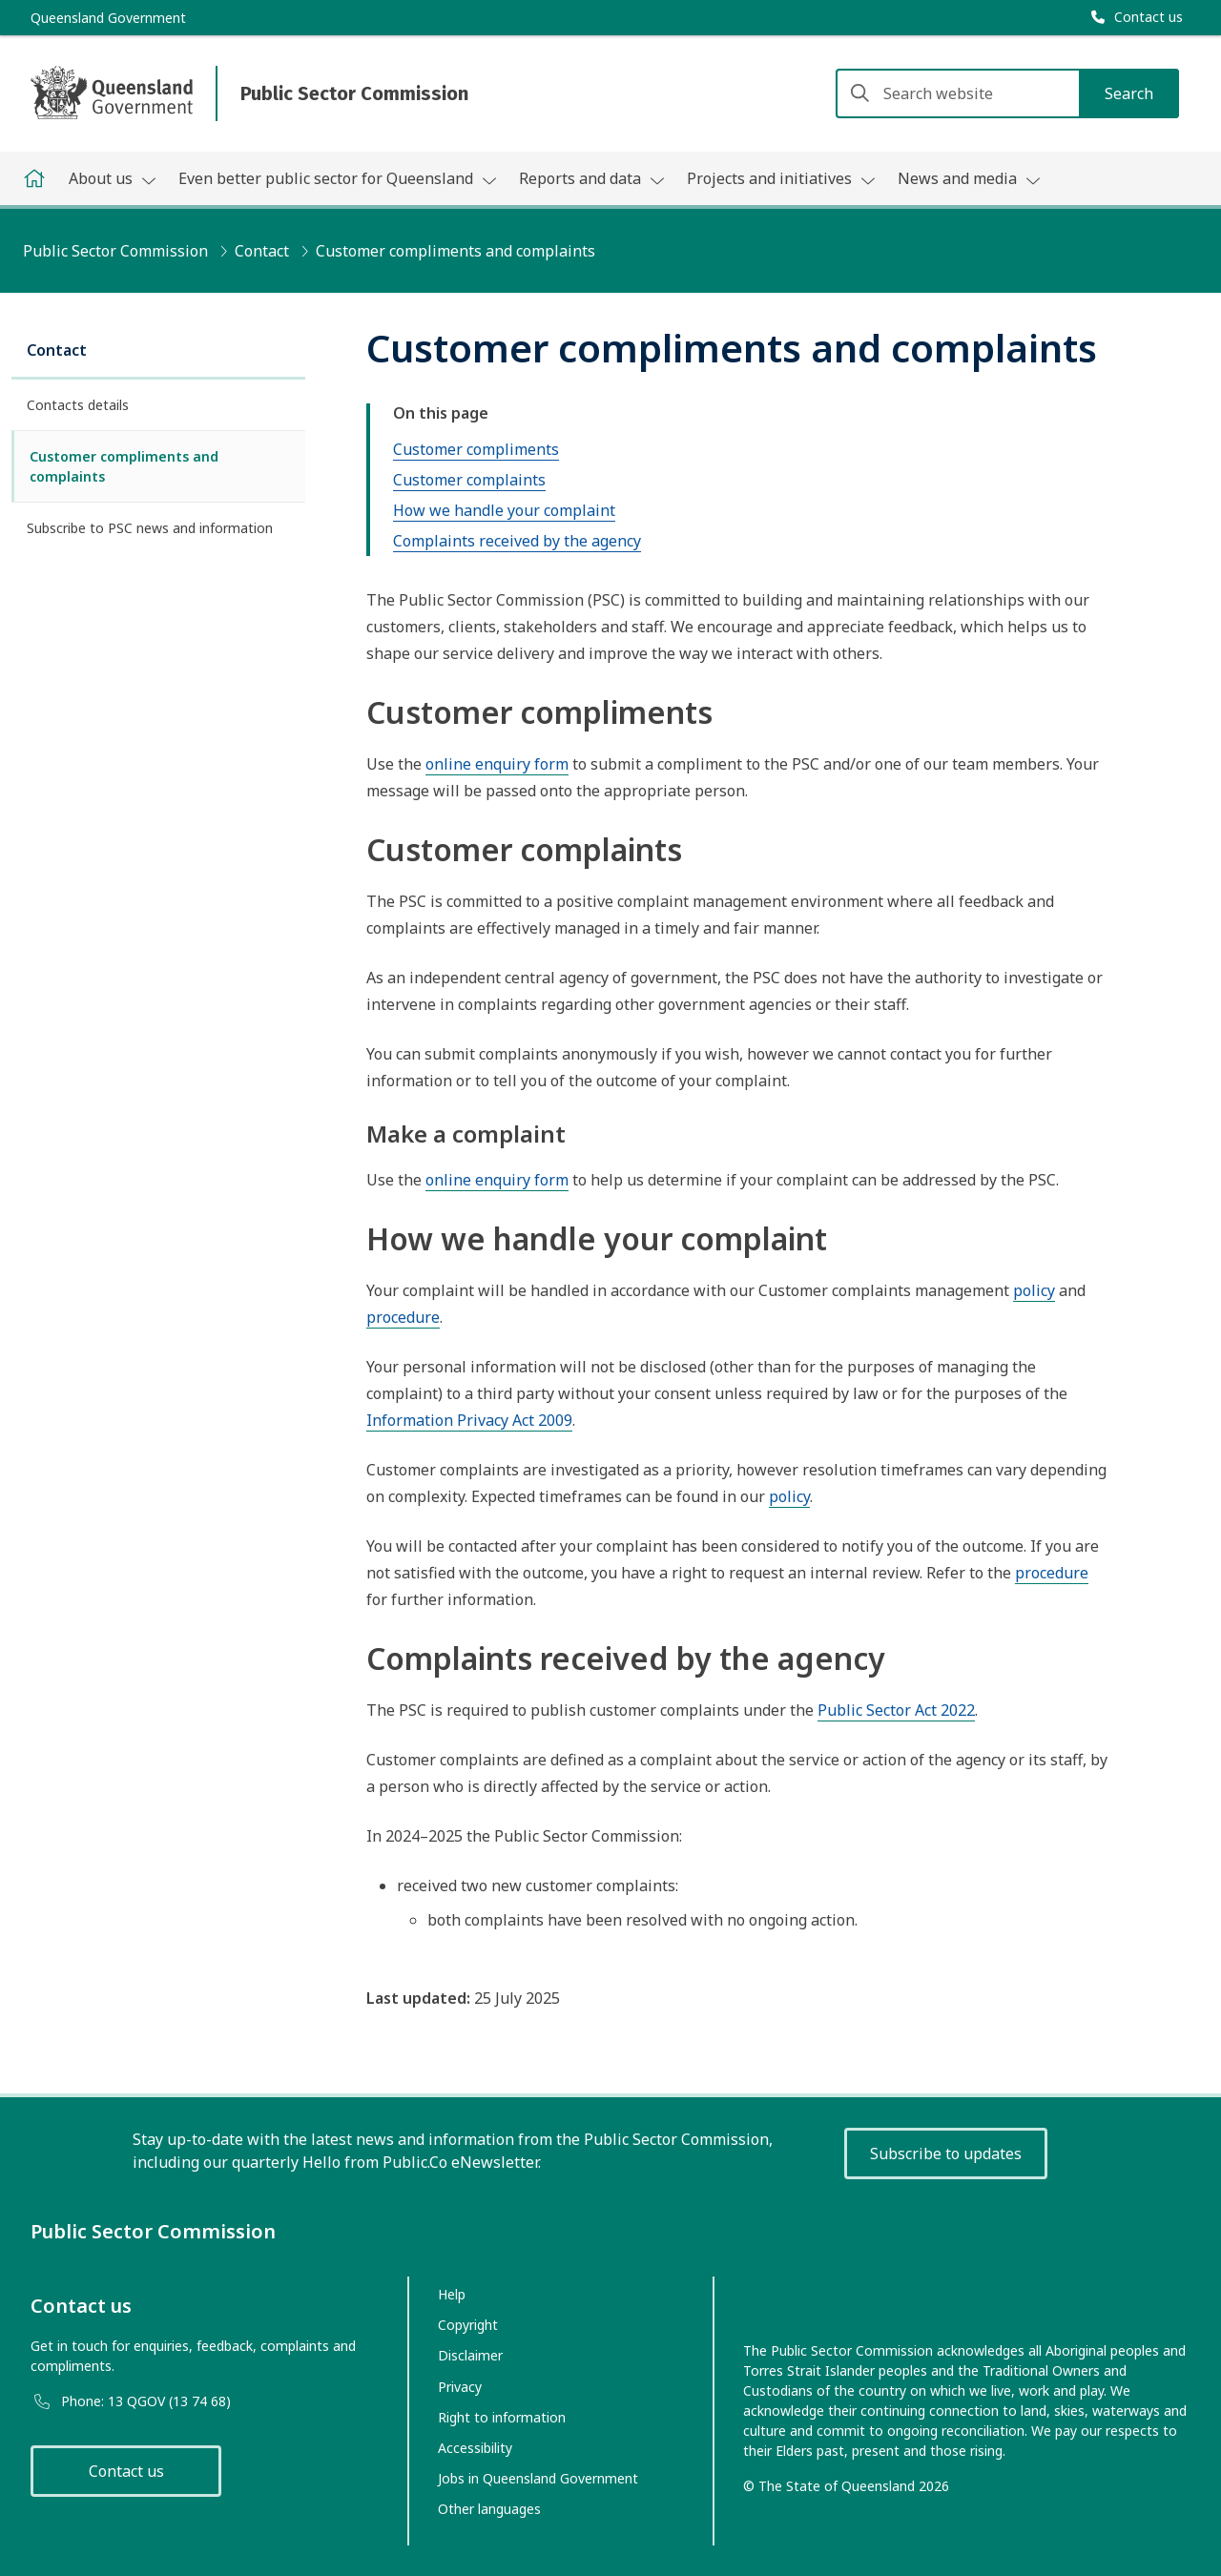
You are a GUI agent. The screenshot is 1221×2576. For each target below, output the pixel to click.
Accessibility (475, 2448)
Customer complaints (469, 479)
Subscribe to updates (946, 2153)
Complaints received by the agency (517, 540)
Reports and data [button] (591, 178)
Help (452, 2294)
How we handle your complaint (504, 510)
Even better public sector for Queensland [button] (337, 178)
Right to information (502, 2417)
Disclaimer (470, 2355)
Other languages (489, 2509)
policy (1034, 1290)
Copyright (468, 2325)
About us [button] (112, 178)
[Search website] (1007, 93)
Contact (262, 250)
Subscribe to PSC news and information (150, 528)
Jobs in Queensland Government (538, 2478)
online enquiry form (497, 763)
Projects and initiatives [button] (781, 178)
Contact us (126, 2471)
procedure (403, 1317)
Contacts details (78, 405)
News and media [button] (969, 178)
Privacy (460, 2387)
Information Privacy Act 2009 (469, 1420)
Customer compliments (476, 449)
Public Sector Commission (115, 250)
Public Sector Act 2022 (896, 1710)
